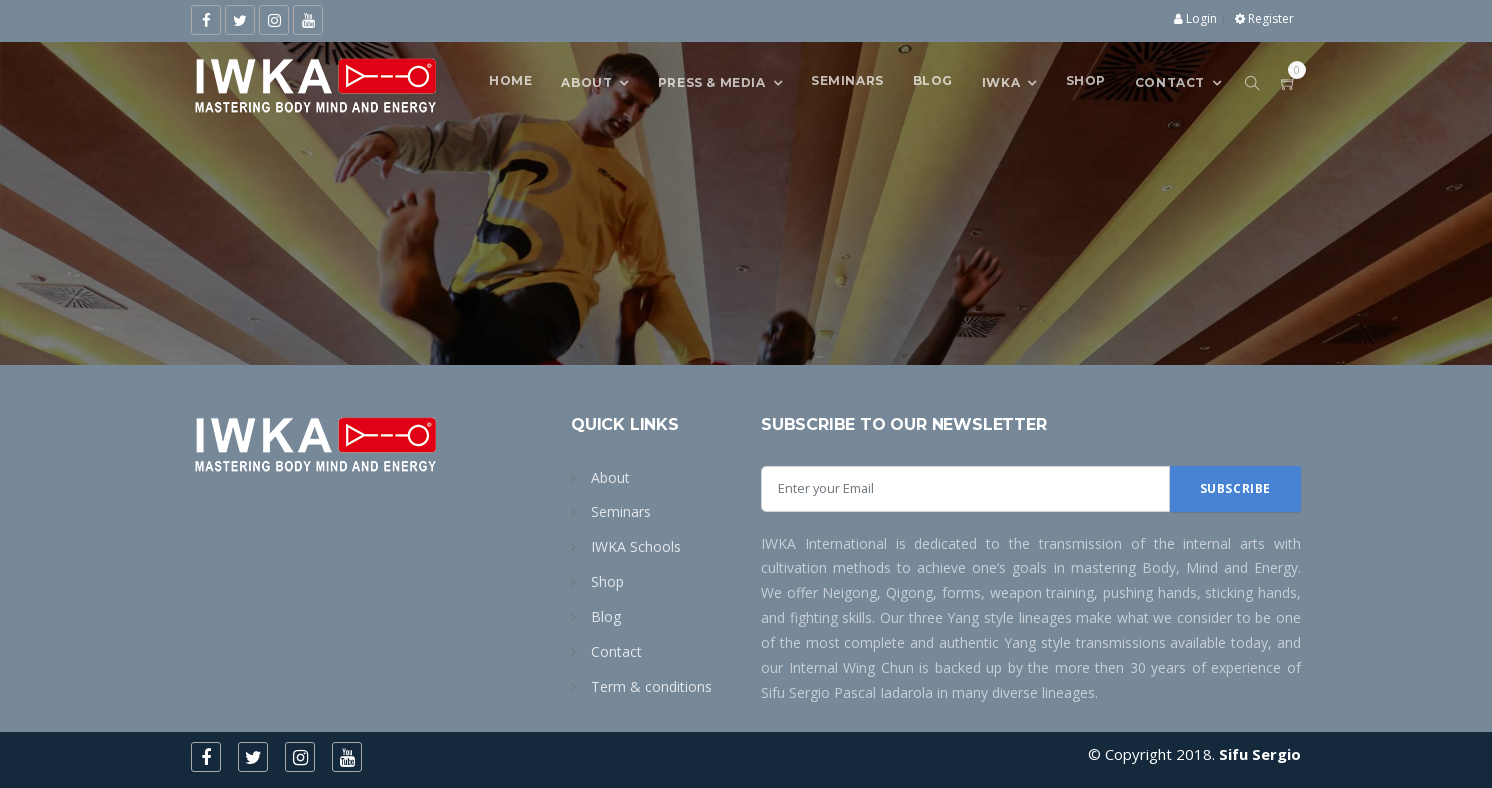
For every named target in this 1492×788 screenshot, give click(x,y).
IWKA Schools (636, 546)
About (586, 81)
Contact (616, 651)
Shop (1086, 80)
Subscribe (1235, 488)
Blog (933, 80)
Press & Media (712, 81)
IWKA (1001, 81)
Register (1264, 18)
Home (510, 80)
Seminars (621, 511)
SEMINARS (847, 80)
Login (1195, 18)
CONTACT (1170, 81)
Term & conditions (651, 686)
